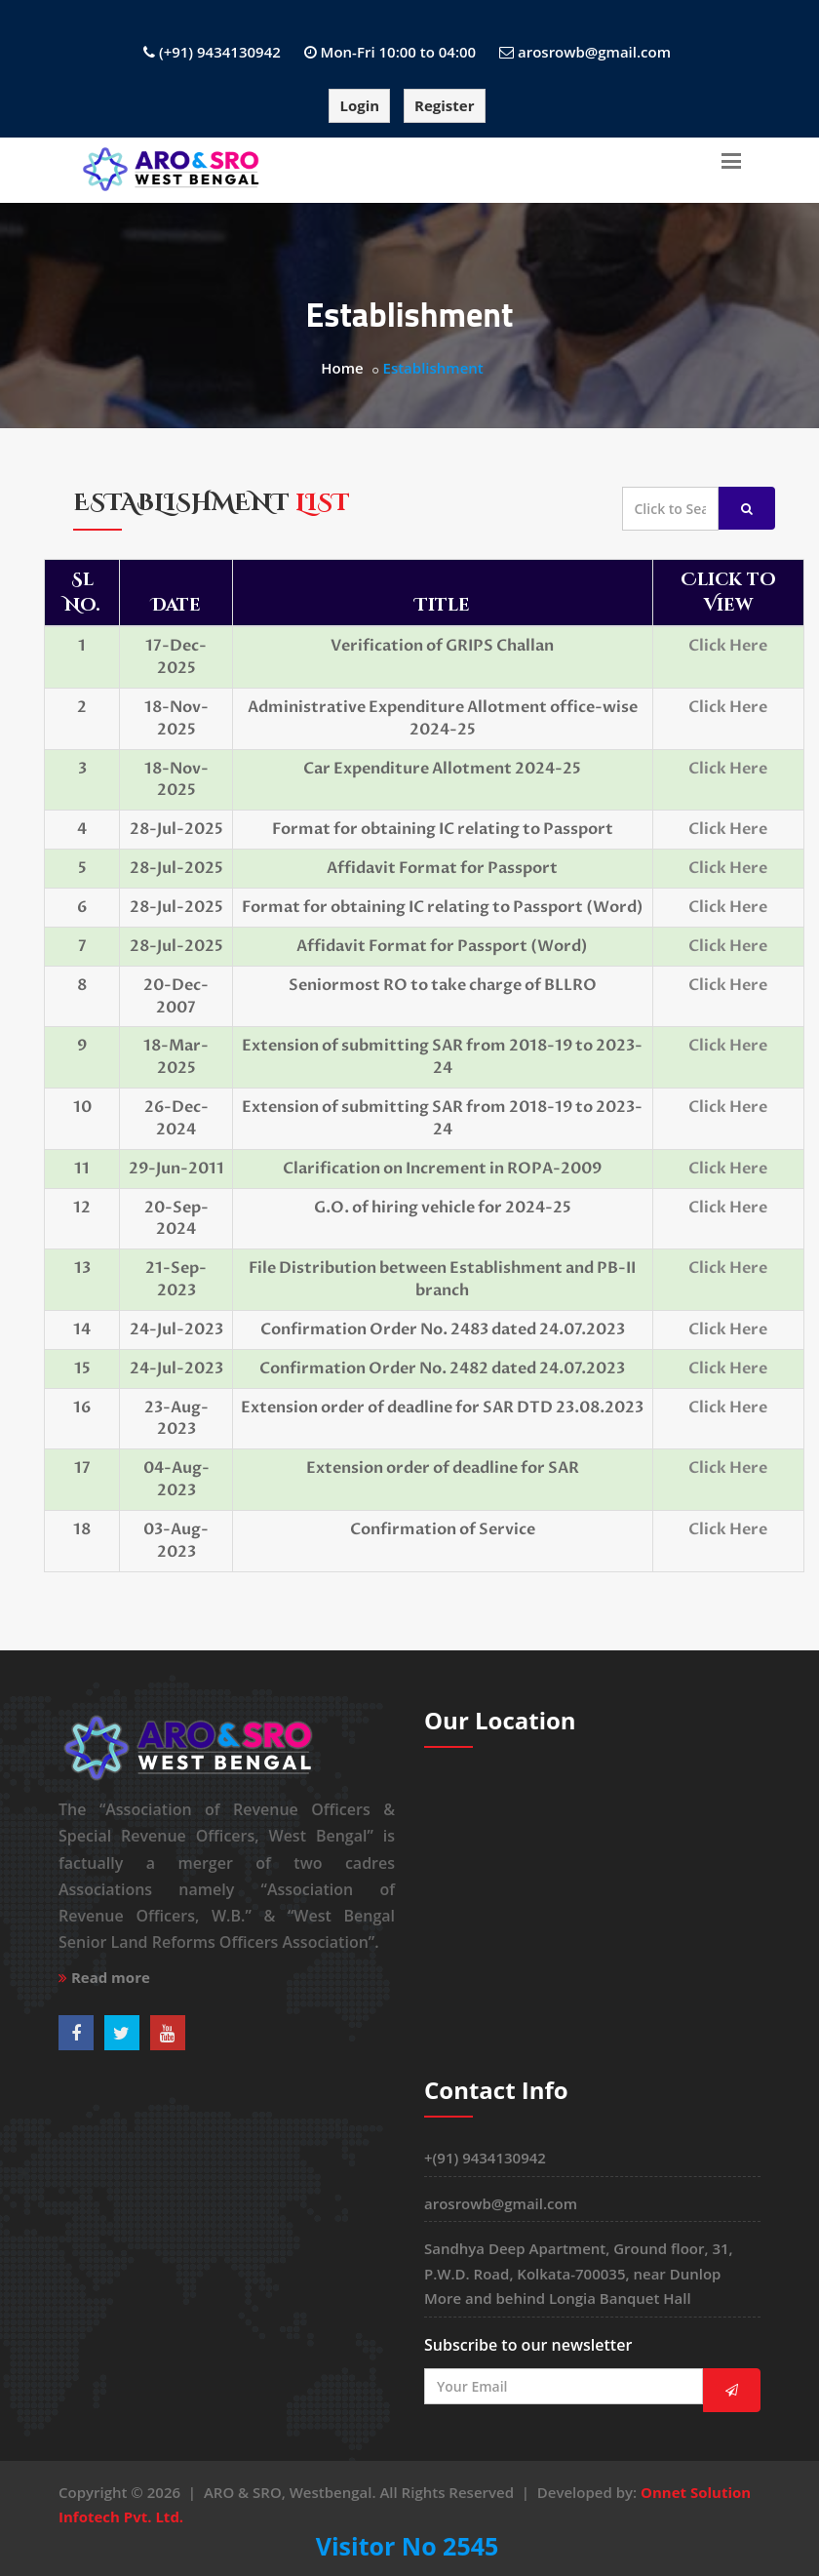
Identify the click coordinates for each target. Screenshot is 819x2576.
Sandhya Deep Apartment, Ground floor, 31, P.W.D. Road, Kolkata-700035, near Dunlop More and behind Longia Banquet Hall (578, 2273)
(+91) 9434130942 (220, 51)
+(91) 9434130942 (485, 2157)
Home (342, 367)
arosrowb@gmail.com (594, 51)
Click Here (727, 645)
